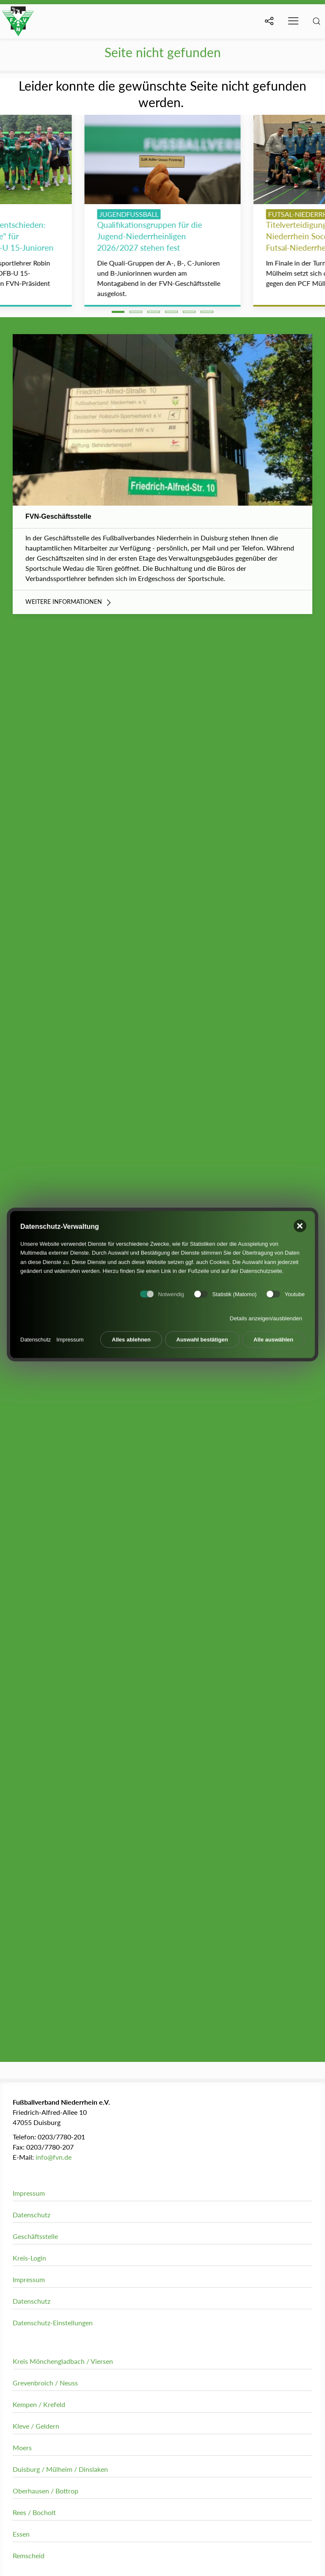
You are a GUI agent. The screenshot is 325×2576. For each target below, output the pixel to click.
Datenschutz (35, 1336)
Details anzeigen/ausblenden (266, 1315)
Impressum (69, 1336)
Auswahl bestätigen (202, 1337)
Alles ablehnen (131, 1337)
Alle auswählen (273, 1337)
